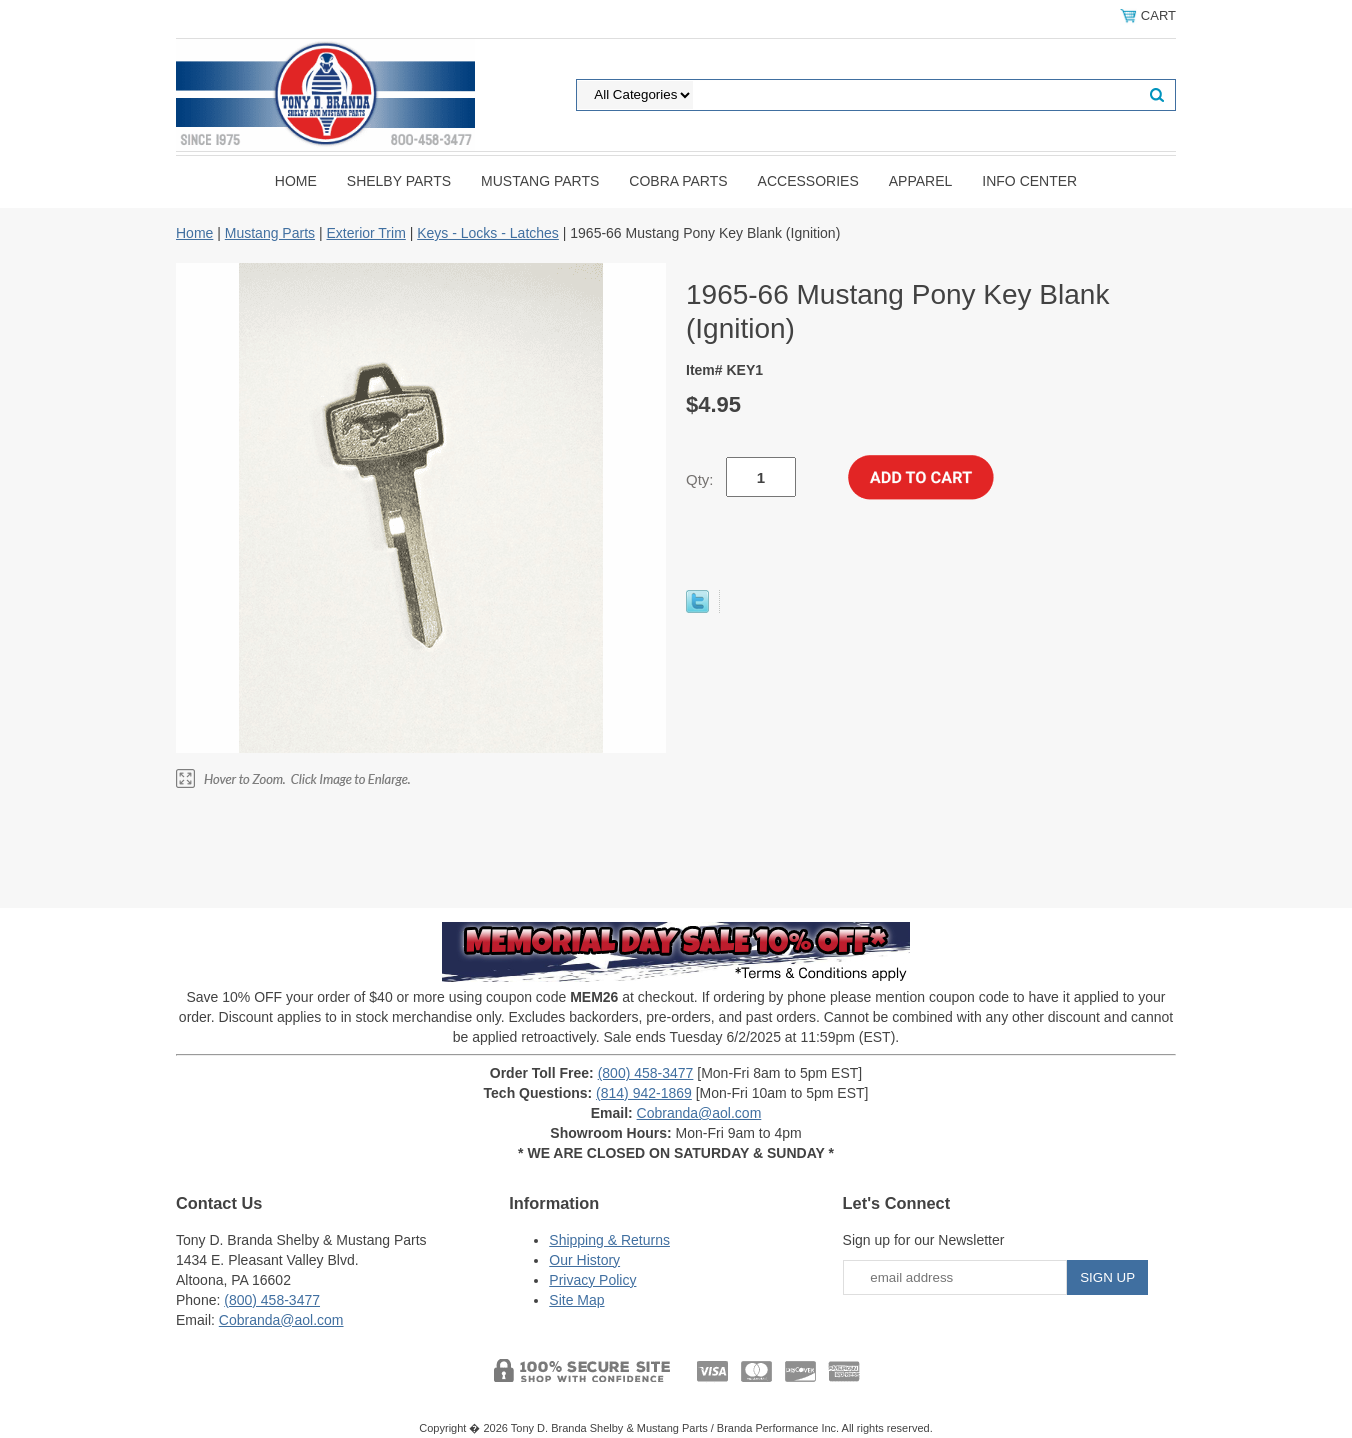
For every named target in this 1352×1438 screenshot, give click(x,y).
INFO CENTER (1029, 181)
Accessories (808, 181)
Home (296, 181)
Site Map (576, 1300)
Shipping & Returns (609, 1240)
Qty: (700, 479)
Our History (584, 1260)
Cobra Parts (678, 181)
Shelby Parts (399, 181)
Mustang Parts (540, 181)
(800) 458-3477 (646, 1073)
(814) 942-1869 (644, 1093)
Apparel (921, 181)
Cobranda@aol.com (699, 1113)
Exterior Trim (365, 233)
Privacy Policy (592, 1280)
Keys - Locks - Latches (488, 233)
